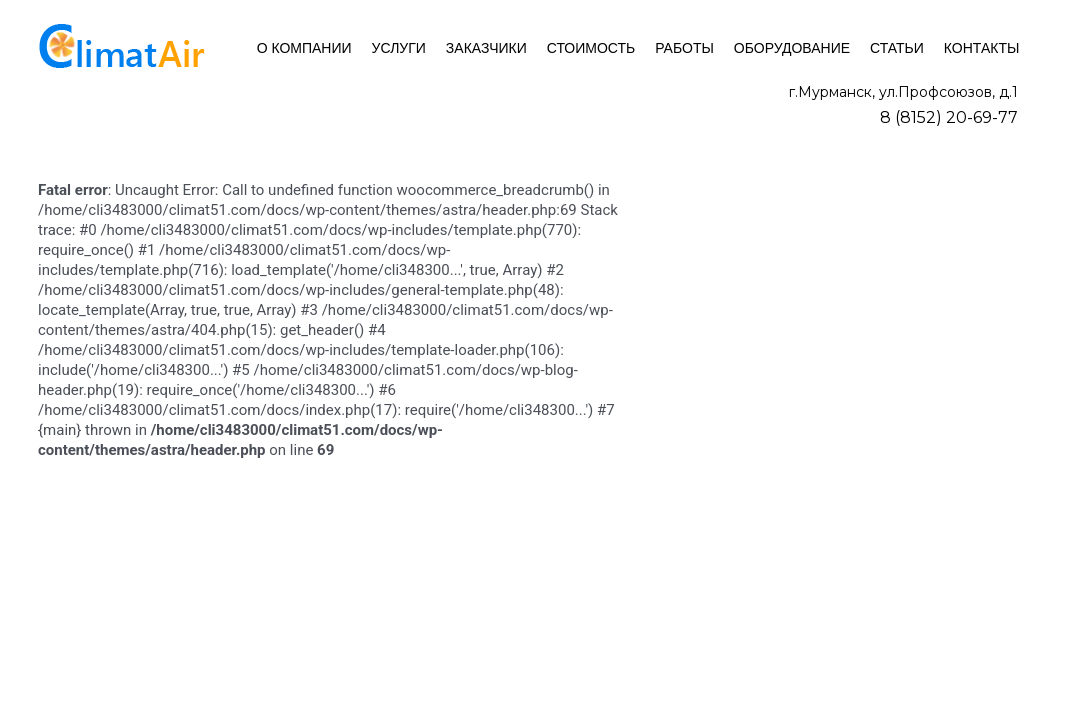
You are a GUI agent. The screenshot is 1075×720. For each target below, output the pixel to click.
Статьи (897, 48)
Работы (684, 48)
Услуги (399, 48)
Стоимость (591, 48)
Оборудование (792, 48)
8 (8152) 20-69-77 (949, 117)
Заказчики (486, 48)
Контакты (982, 48)
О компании (304, 48)
